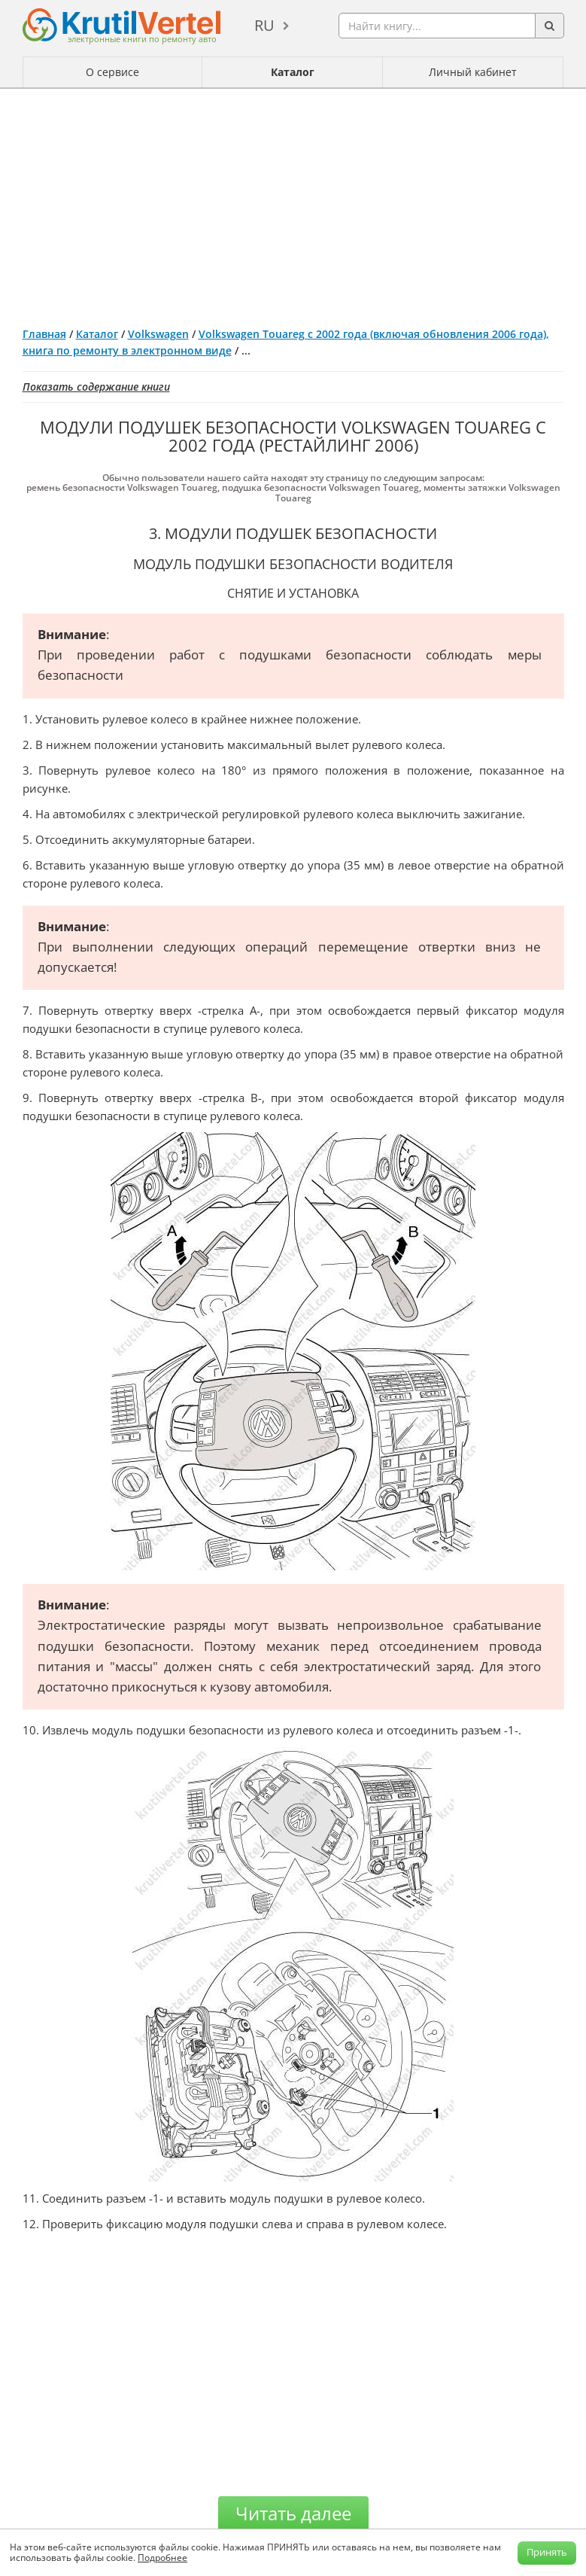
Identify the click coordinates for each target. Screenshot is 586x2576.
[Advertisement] (293, 201)
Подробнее (162, 2557)
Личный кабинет (473, 72)
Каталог (292, 72)
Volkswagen (158, 334)
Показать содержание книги (96, 386)
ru (264, 25)
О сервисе (112, 72)
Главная (44, 334)
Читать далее (293, 2513)
